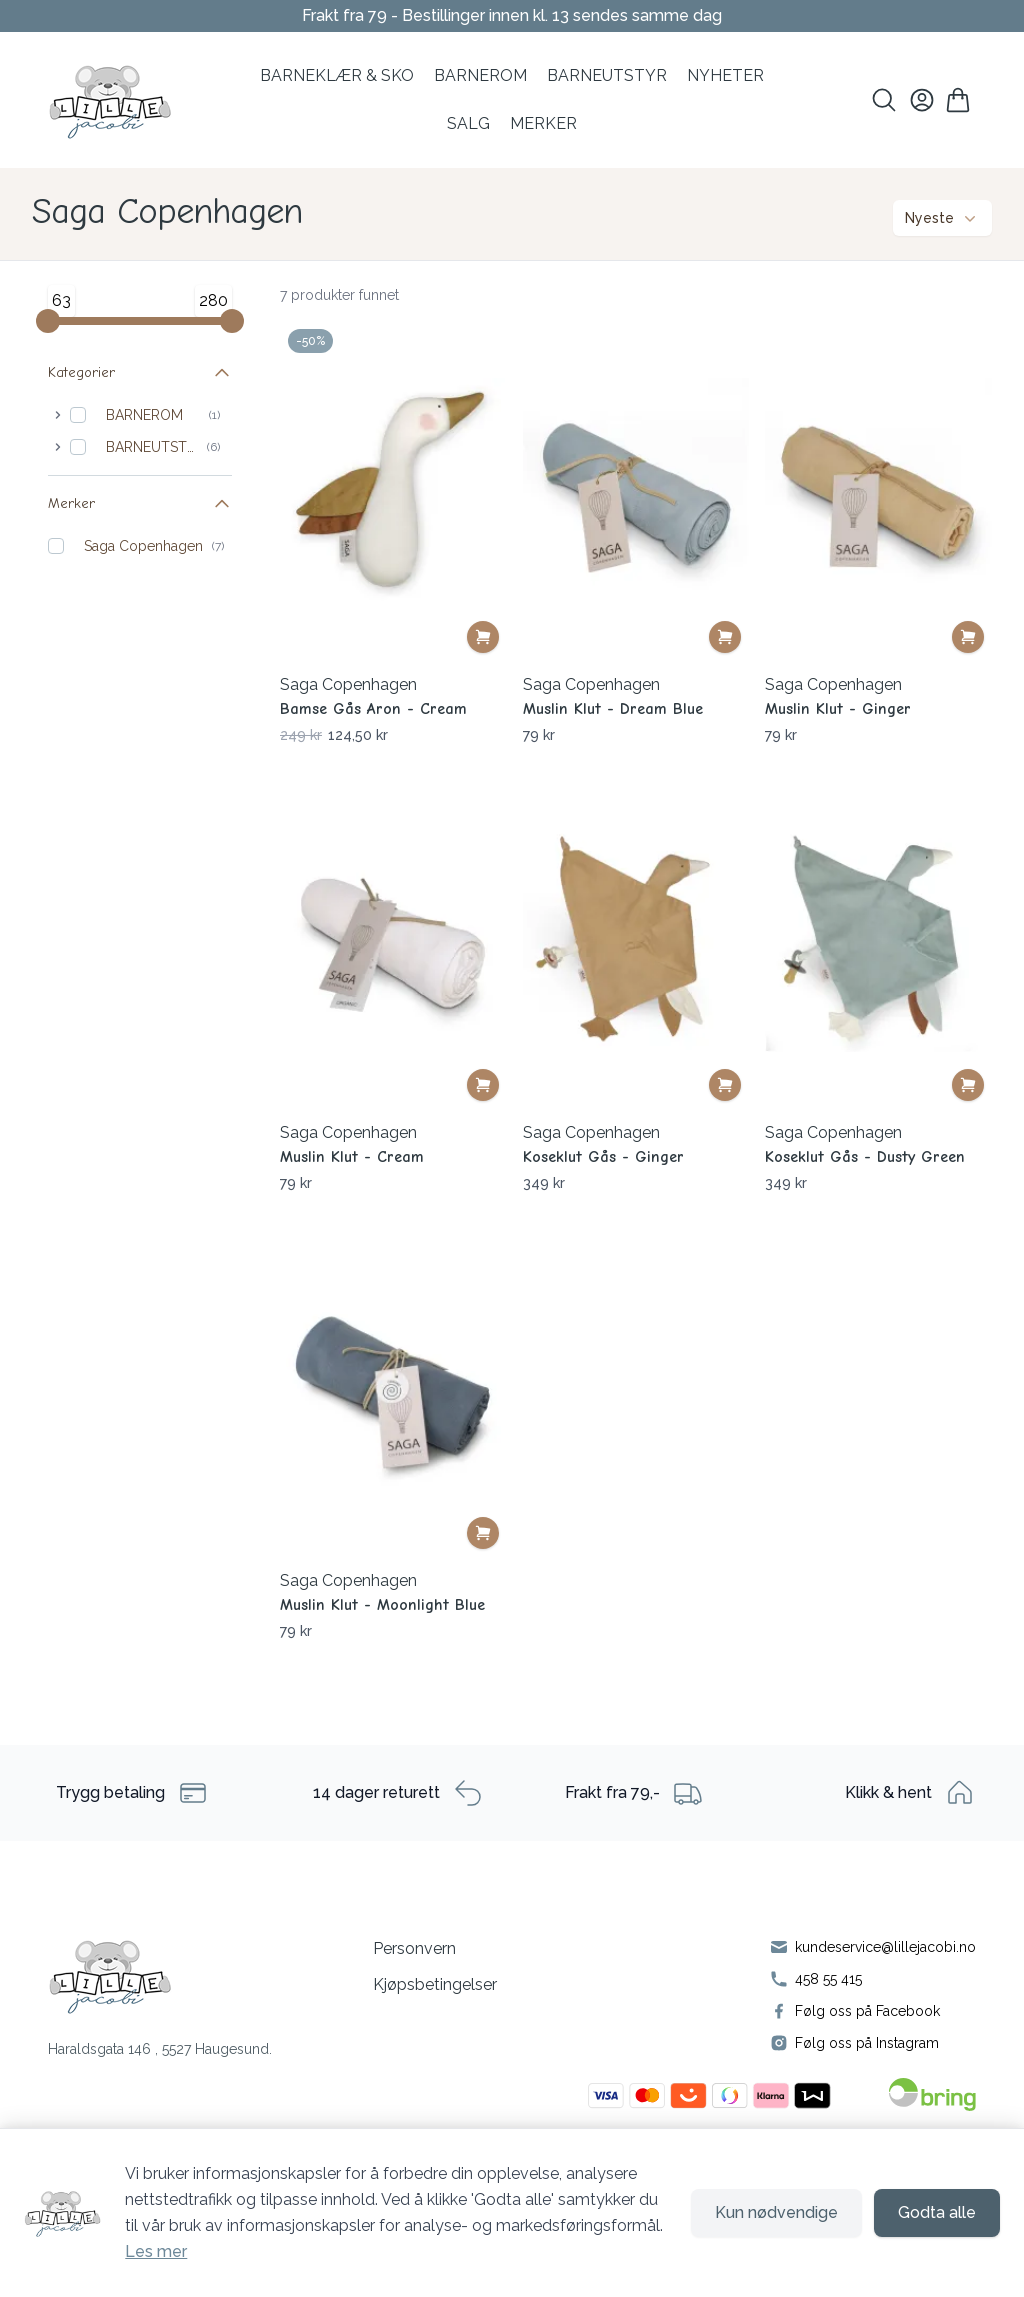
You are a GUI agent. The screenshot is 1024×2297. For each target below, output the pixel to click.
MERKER (543, 123)
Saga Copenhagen (143, 546)
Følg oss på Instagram (867, 2043)
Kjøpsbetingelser (435, 1984)
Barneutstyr (607, 75)
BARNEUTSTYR (152, 447)
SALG (468, 123)
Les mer (156, 2251)
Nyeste (942, 218)
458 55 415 (828, 1979)
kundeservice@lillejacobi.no (885, 1947)
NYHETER (725, 75)
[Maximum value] (232, 321)
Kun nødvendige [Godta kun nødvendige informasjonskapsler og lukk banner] (776, 2212)
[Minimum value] (48, 321)
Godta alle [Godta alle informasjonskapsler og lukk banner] (937, 2212)
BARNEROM (480, 75)
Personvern (414, 1948)
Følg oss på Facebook (867, 2011)
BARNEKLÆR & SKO (337, 75)
